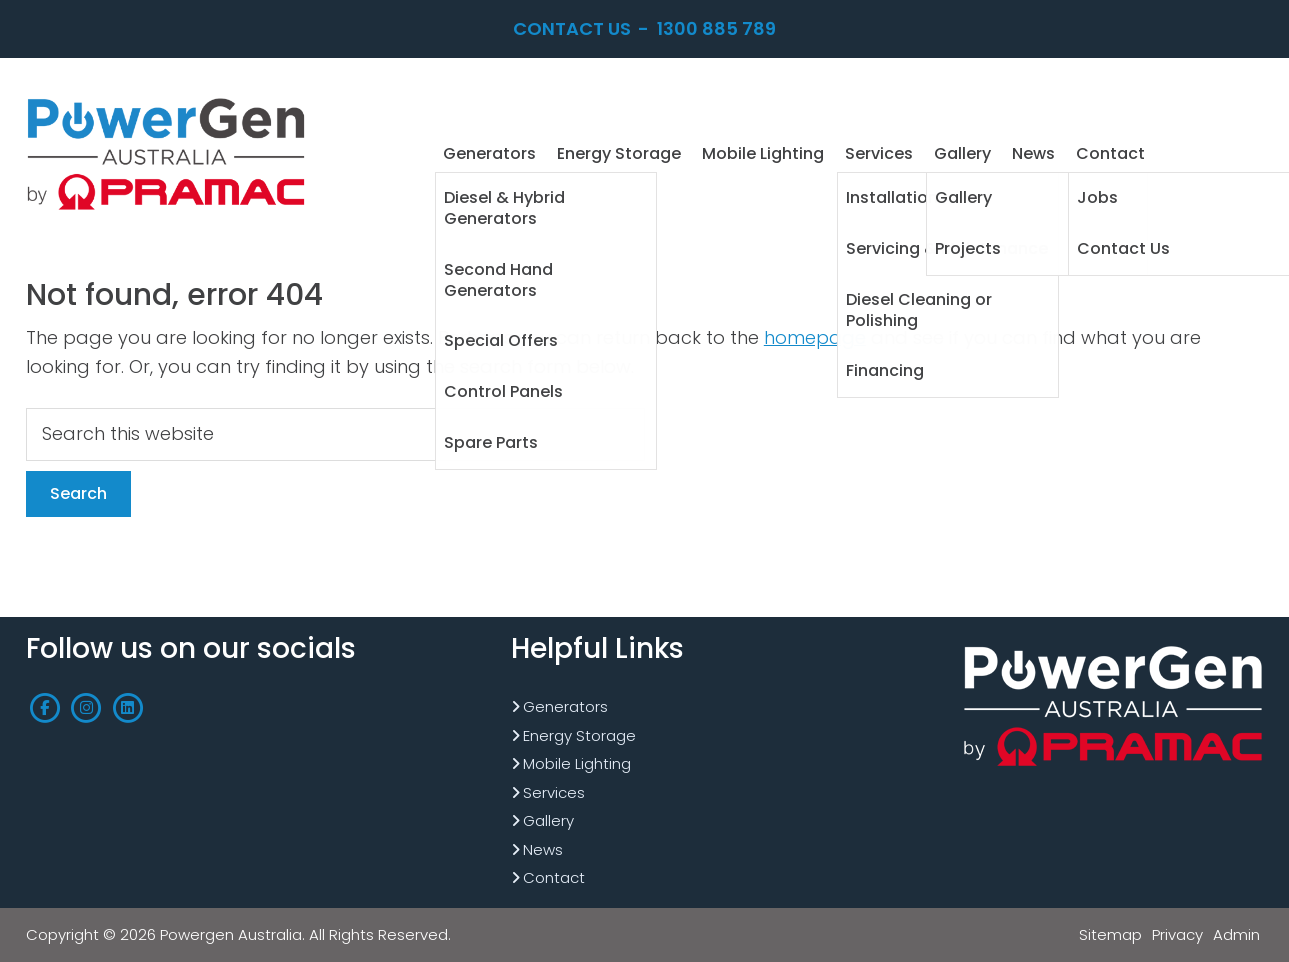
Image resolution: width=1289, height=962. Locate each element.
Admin (1236, 934)
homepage (815, 337)
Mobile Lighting (577, 763)
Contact (554, 877)
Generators (565, 706)
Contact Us (572, 28)
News (543, 849)
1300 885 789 (716, 28)
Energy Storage (579, 735)
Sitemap (1110, 934)
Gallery (548, 820)
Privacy (1177, 934)
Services (554, 792)
